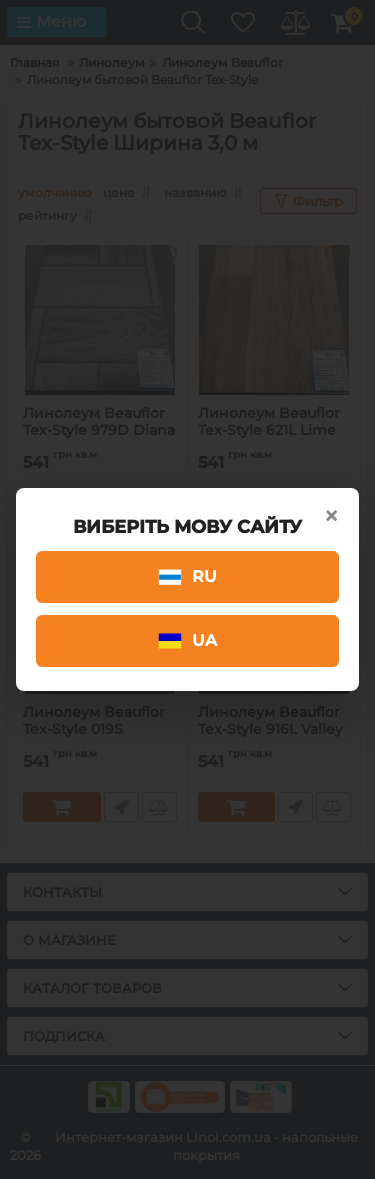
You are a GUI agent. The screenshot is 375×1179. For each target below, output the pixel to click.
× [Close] (331, 516)
